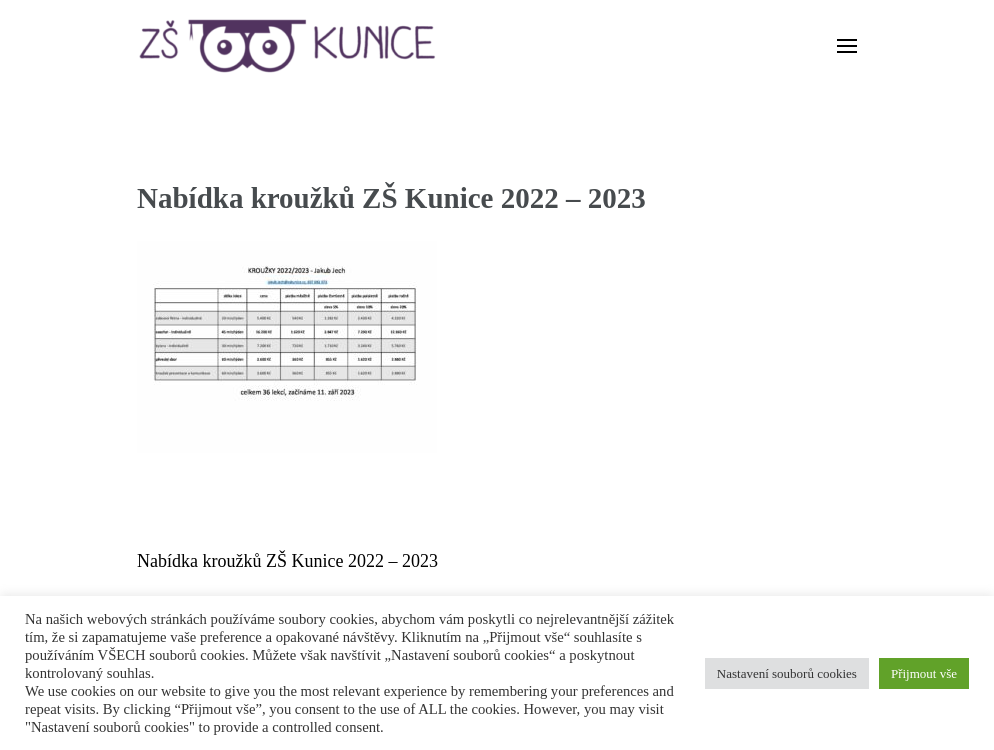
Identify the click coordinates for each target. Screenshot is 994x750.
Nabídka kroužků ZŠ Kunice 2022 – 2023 (287, 561)
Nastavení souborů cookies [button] (787, 673)
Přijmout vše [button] (924, 673)
